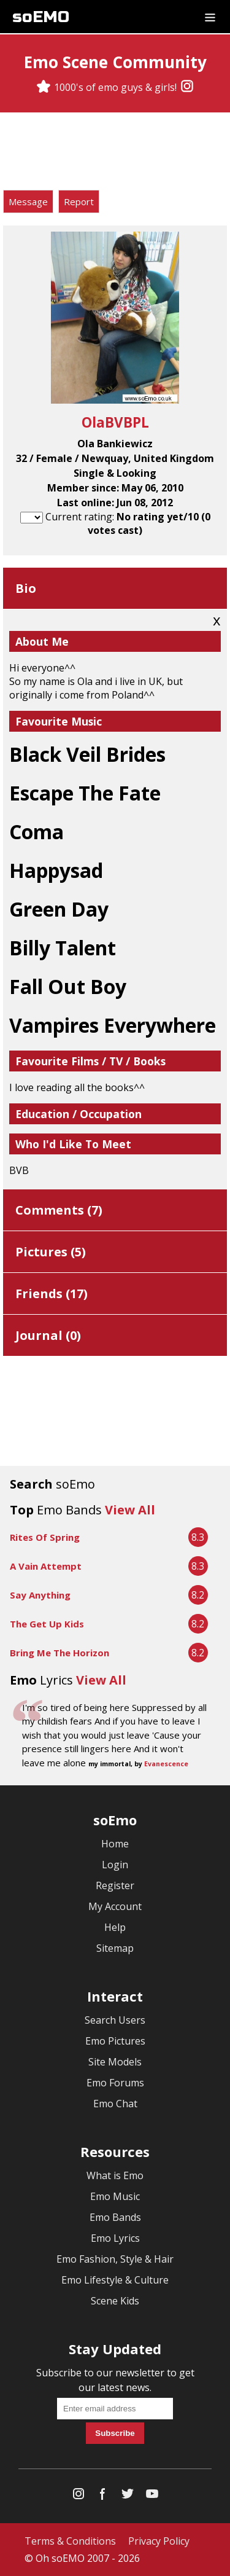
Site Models (115, 2062)
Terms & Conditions (70, 2541)
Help (115, 1927)
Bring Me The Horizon (59, 1652)
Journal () (48, 1335)
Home (115, 1843)
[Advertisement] (115, 153)
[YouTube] (152, 2496)
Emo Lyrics (115, 2238)
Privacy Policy (159, 2541)
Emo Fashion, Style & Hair (115, 2259)
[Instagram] (187, 87)
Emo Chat (115, 2103)
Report (79, 201)
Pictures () (50, 1251)
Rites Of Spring (45, 1537)
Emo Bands (115, 2217)
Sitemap (115, 1948)
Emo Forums (115, 2082)
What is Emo (115, 2175)
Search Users (115, 2020)
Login (115, 1864)
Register (115, 1885)
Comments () (58, 1210)
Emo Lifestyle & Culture (115, 2280)
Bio (25, 588)
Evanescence (166, 1764)
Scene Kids (115, 2301)
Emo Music (115, 2196)
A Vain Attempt (46, 1566)
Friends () (51, 1293)
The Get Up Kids (47, 1624)
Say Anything (40, 1595)
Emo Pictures (115, 2041)
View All (130, 1509)
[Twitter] (127, 2496)
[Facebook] (103, 2496)
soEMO (40, 16)
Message (28, 201)
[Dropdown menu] (210, 16)
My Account (115, 1906)
